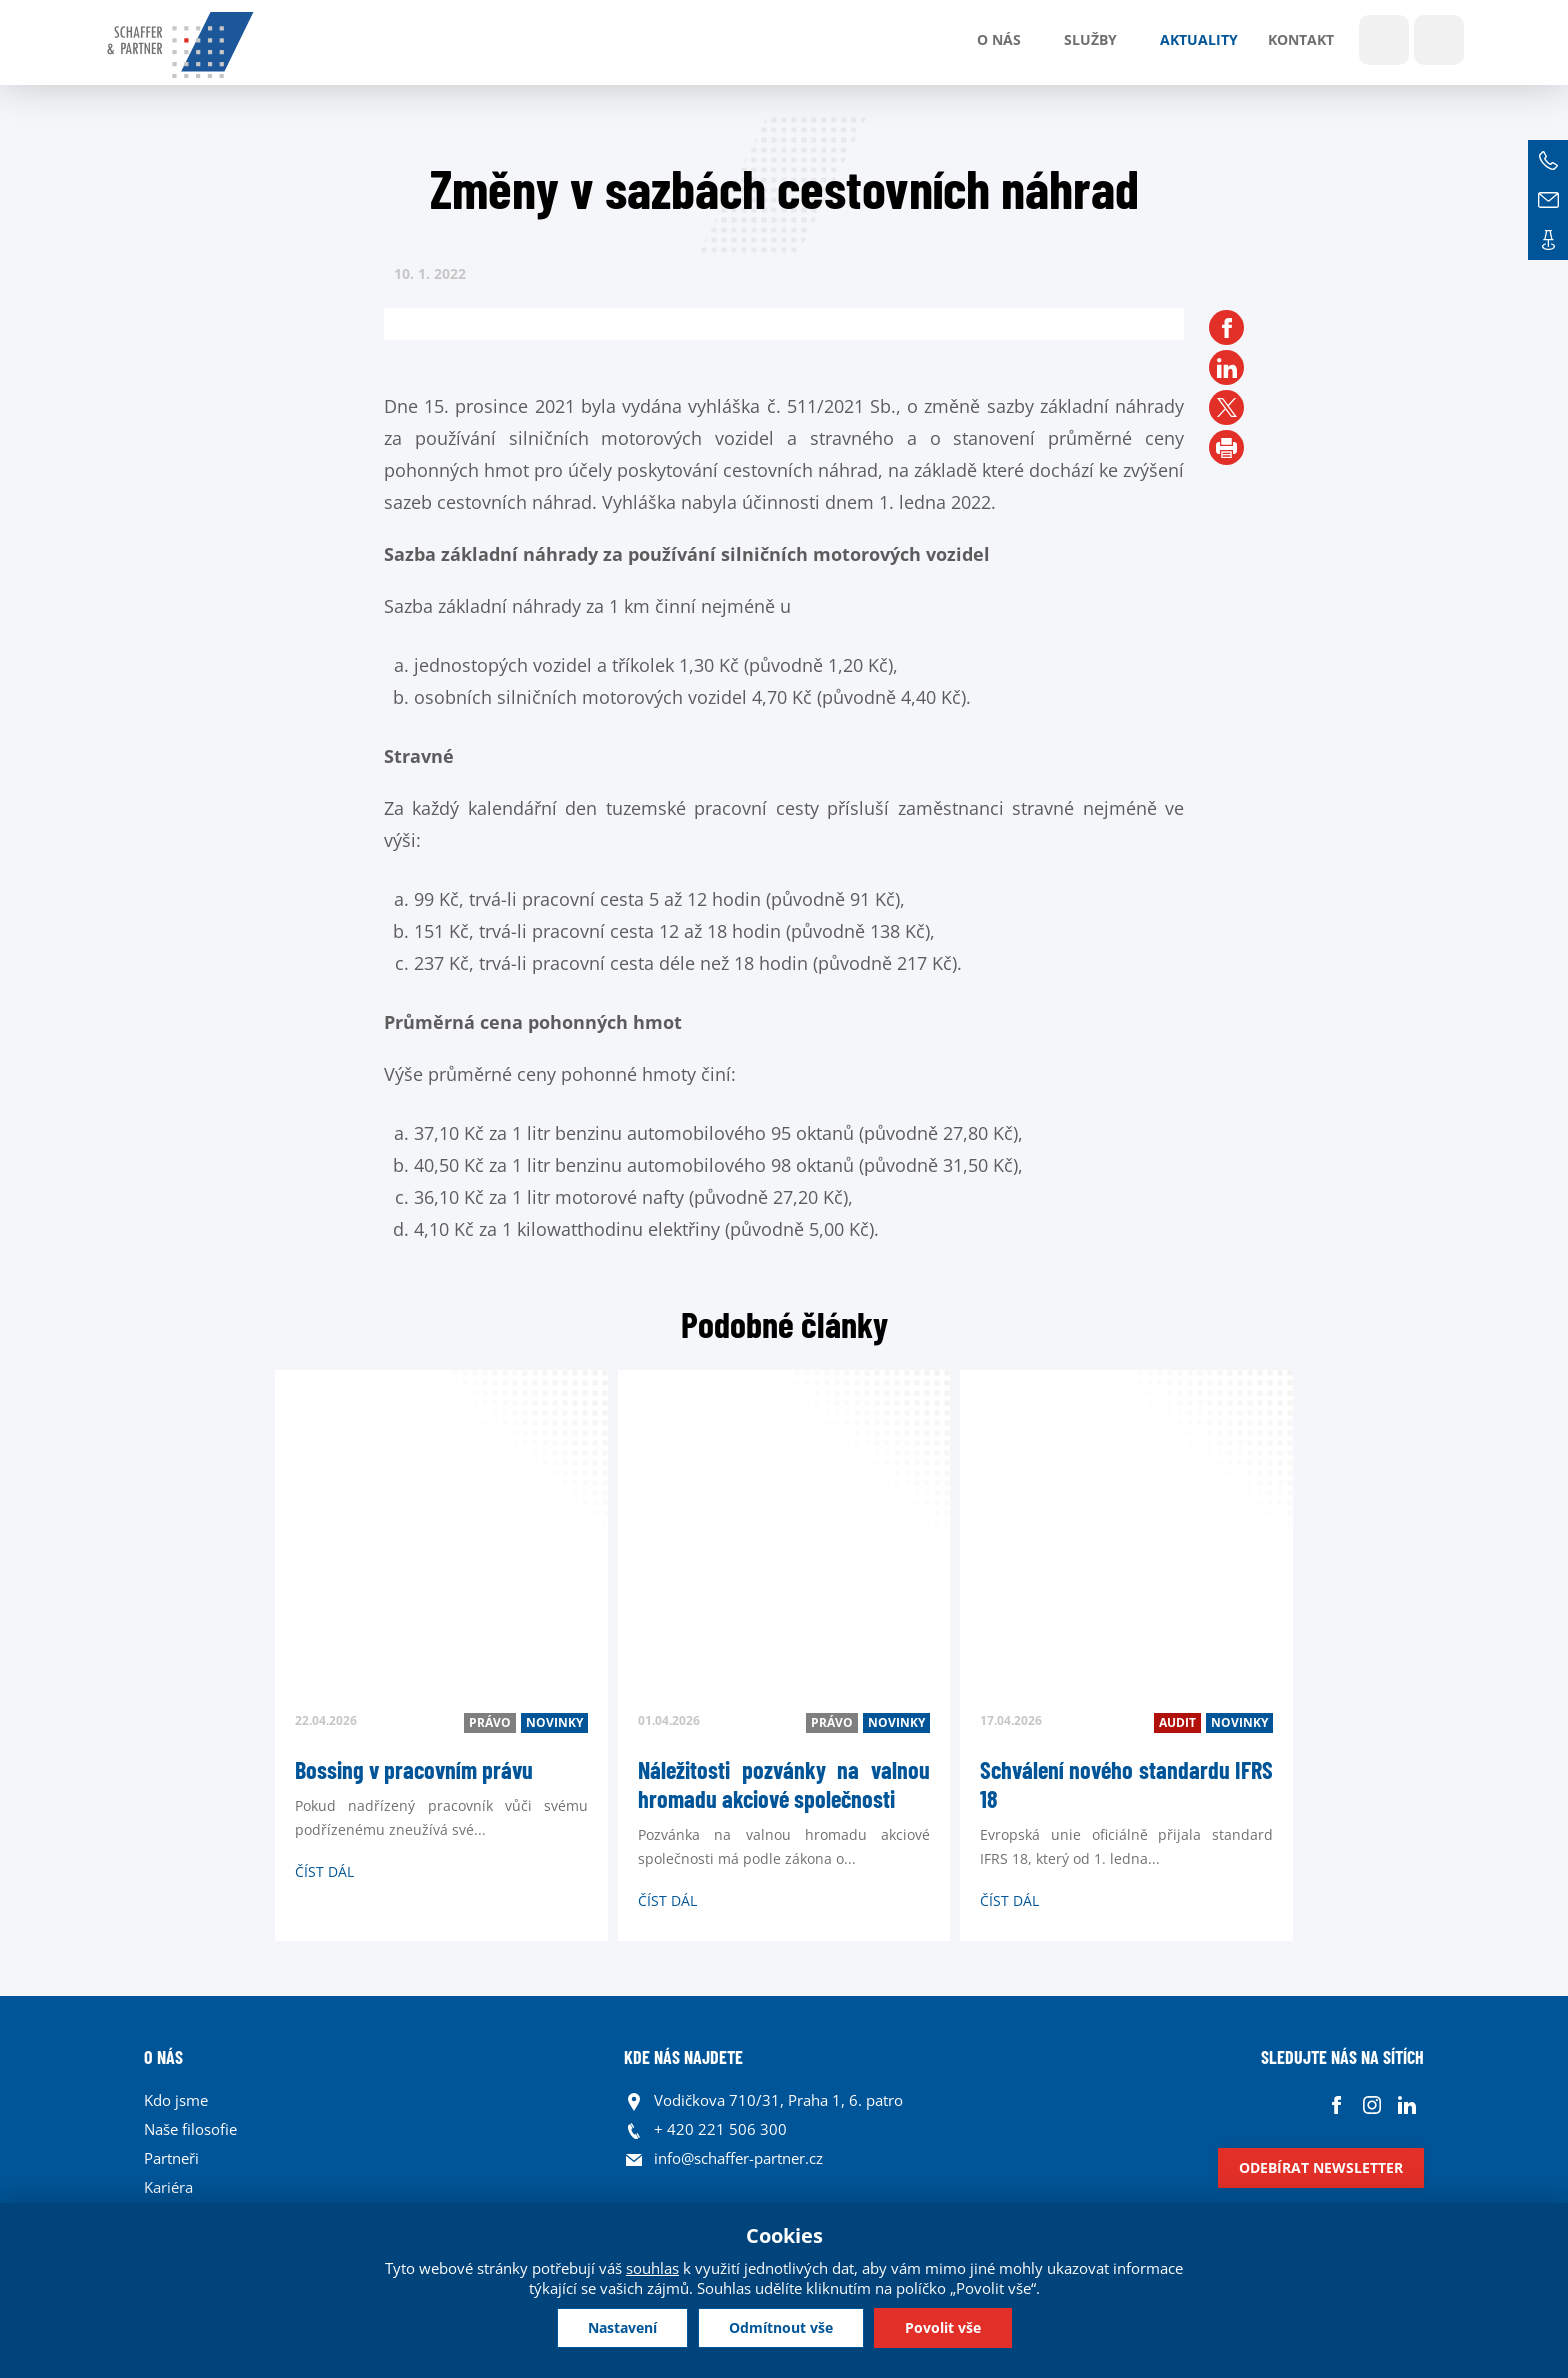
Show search (1384, 40)
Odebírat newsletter (1321, 2167)
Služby (1090, 39)
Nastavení (622, 2327)
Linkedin (1406, 2105)
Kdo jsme (176, 2100)
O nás (999, 39)
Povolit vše (943, 2327)
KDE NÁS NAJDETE (683, 2057)
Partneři (171, 2158)
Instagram (1371, 2105)
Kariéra (168, 2187)
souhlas (652, 2268)
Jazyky (1439, 40)
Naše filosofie (190, 2129)
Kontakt (1301, 39)
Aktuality (1199, 39)
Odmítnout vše (781, 2327)
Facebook (1336, 2105)
